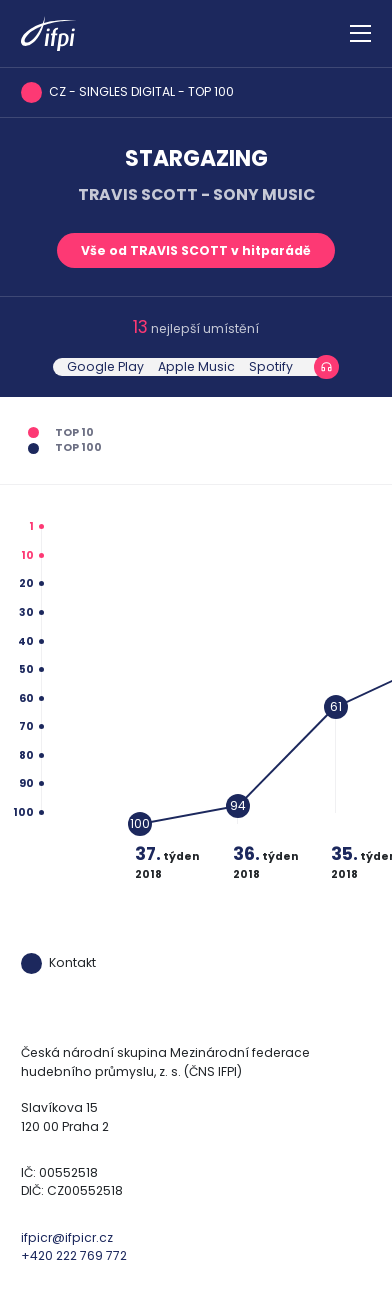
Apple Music (196, 366)
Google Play (105, 366)
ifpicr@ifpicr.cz (67, 1237)
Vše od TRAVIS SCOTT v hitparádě (196, 250)
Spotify (271, 366)
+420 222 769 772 (74, 1255)
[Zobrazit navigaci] (360, 34)
